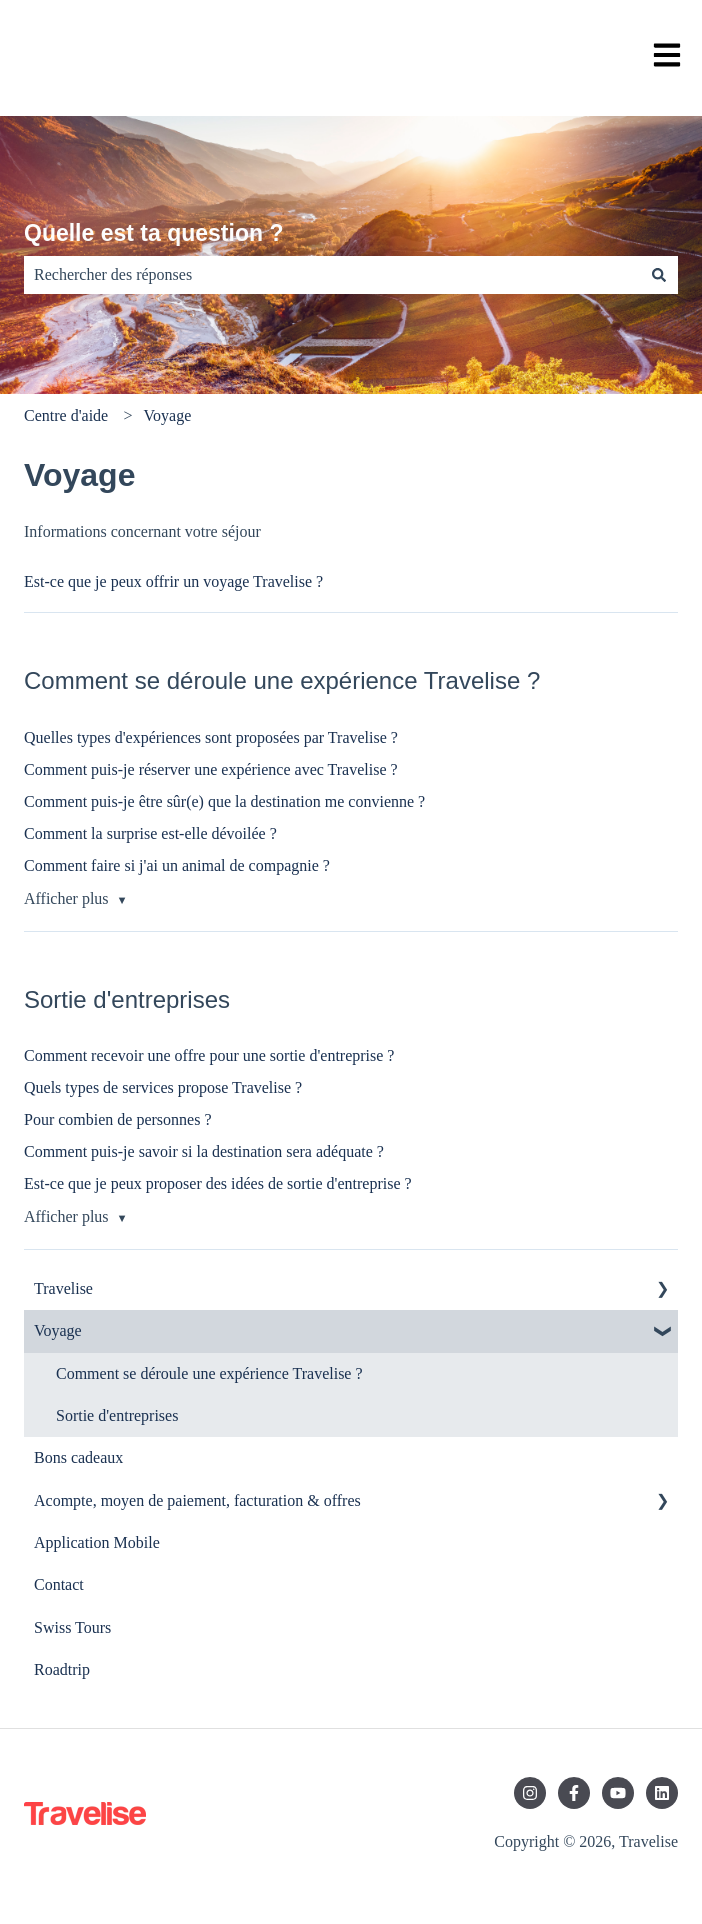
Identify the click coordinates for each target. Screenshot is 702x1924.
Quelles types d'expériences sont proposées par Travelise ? (211, 737)
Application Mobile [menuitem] (97, 1542)
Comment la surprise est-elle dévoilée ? (150, 833)
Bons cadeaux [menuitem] (78, 1457)
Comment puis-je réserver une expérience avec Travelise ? (211, 769)
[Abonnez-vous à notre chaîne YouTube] (618, 1793)
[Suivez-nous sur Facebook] (574, 1793)
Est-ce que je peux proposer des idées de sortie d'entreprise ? (218, 1183)
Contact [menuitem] (59, 1584)
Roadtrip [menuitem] (62, 1669)
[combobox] (332, 275)
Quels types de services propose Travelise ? (163, 1087)
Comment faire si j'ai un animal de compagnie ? (177, 865)
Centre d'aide (66, 415)
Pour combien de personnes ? (118, 1119)
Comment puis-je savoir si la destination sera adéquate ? (204, 1151)
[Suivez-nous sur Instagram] (530, 1793)
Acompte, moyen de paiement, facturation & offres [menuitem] (197, 1500)
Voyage (168, 415)
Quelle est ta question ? (153, 233)
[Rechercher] (659, 275)
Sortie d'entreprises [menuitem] (117, 1415)
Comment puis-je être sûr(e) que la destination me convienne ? (224, 801)
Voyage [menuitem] (58, 1330)
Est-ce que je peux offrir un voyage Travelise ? (173, 581)
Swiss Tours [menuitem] (72, 1627)
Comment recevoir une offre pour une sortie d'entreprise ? (209, 1055)
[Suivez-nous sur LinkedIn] (662, 1793)
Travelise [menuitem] (63, 1288)
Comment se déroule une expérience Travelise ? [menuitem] (209, 1373)
